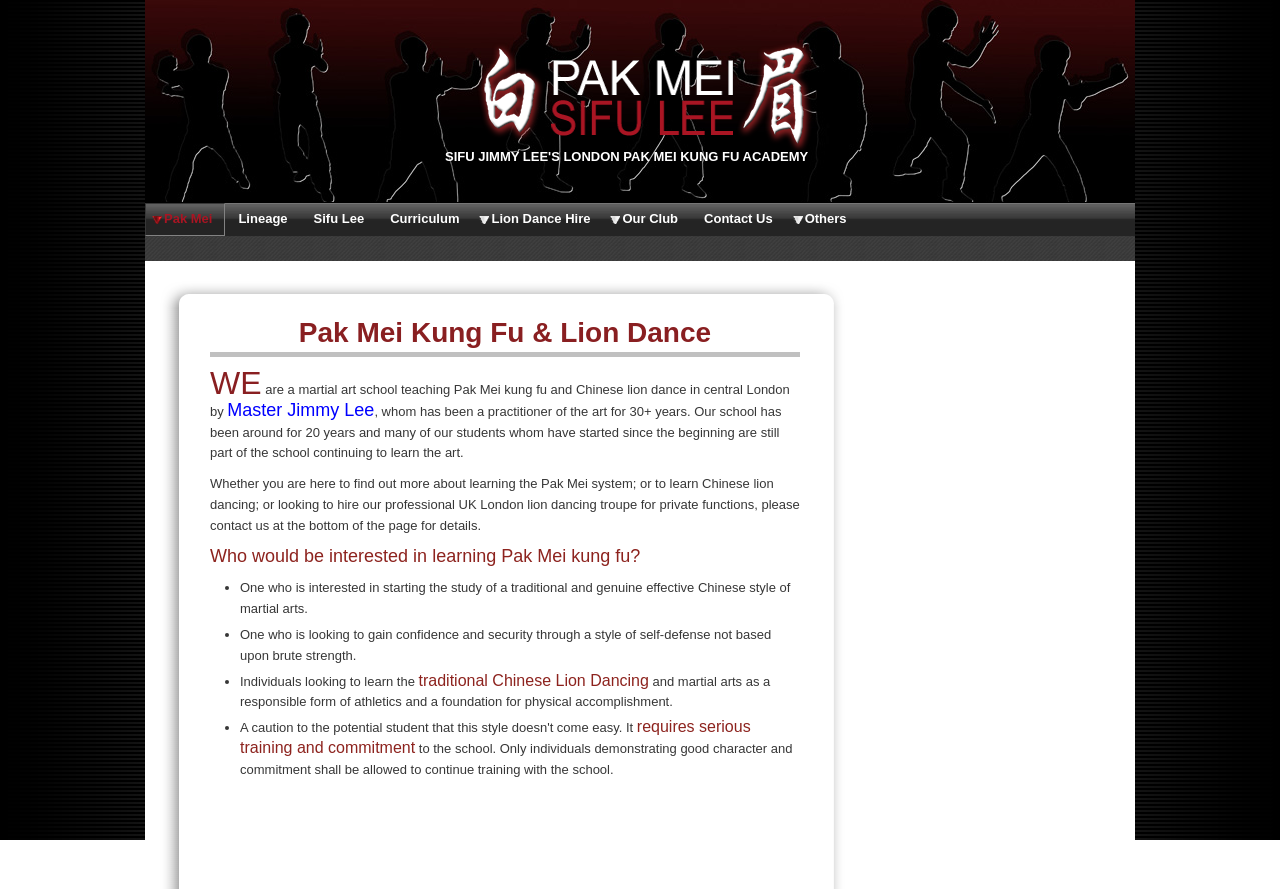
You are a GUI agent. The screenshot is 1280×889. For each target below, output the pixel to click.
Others (826, 218)
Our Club (650, 218)
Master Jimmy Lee (300, 410)
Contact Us (738, 218)
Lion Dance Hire (540, 218)
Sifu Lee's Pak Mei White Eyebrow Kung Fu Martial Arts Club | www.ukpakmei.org (640, 95)
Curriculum (424, 218)
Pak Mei (188, 218)
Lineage (262, 218)
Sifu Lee (339, 218)
